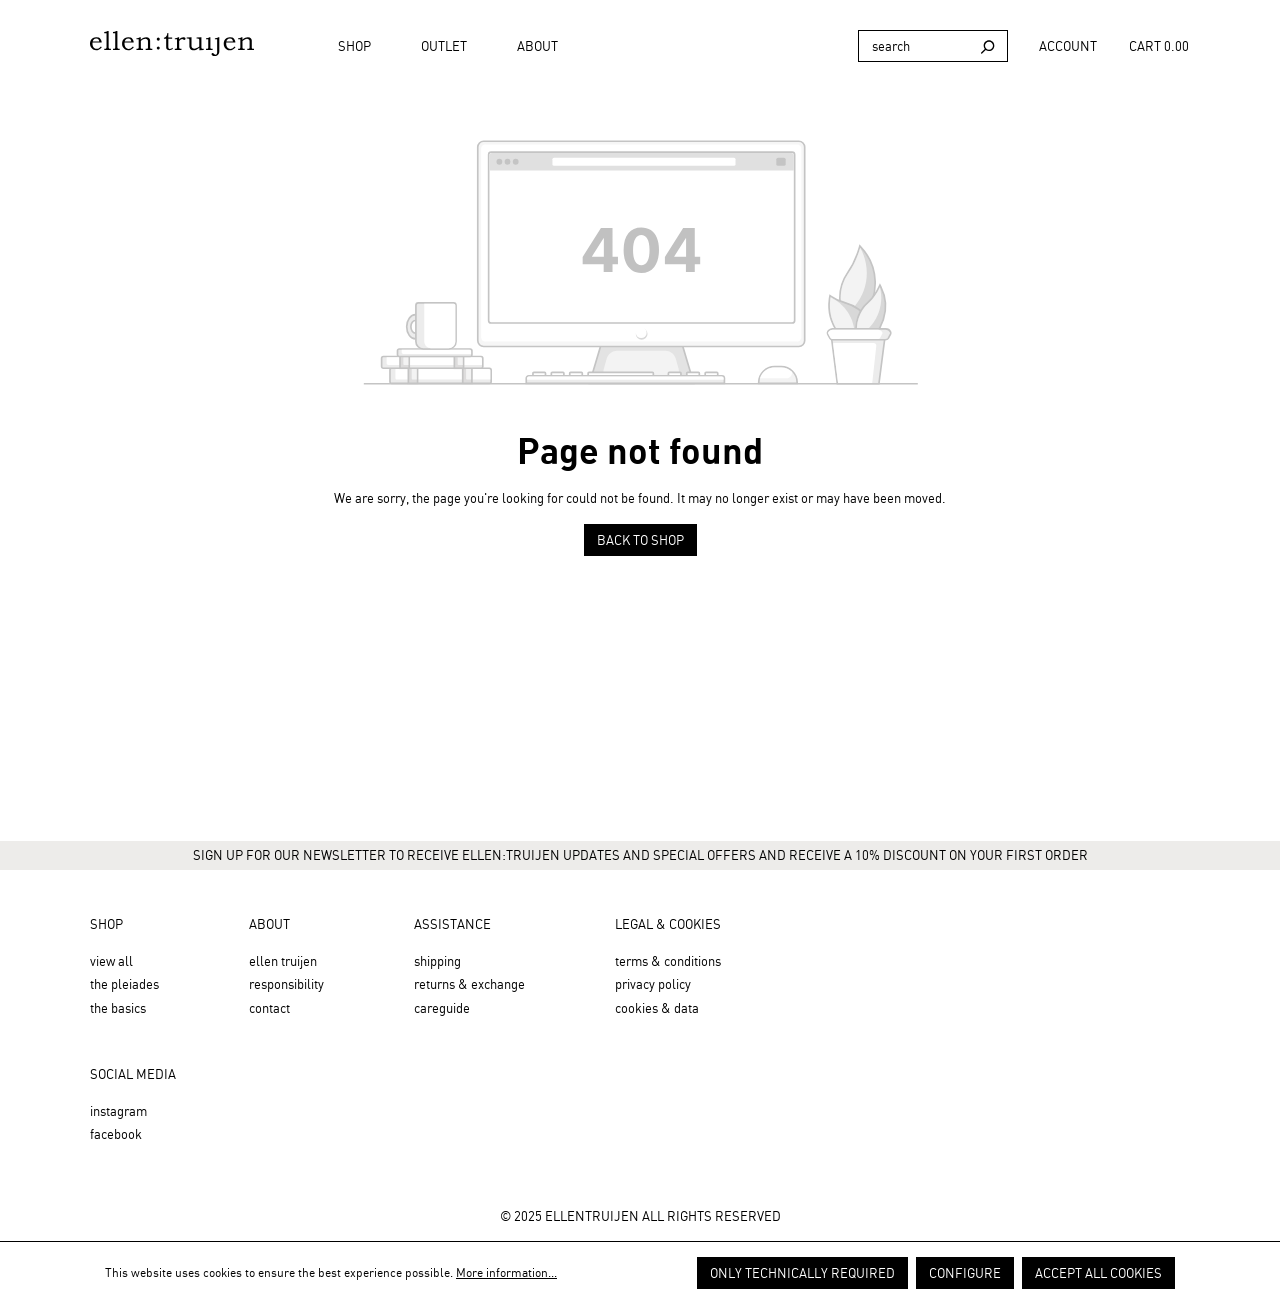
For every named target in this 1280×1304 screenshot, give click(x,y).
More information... (506, 1272)
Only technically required (802, 1273)
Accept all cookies (1098, 1273)
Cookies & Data (657, 1008)
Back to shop (640, 540)
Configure (965, 1273)
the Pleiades (124, 984)
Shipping (437, 961)
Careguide (442, 1008)
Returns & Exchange (469, 984)
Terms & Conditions (668, 961)
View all (111, 961)
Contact (269, 1008)
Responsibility (286, 984)
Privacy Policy (653, 984)
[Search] (913, 46)
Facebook (116, 1134)
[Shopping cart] (1164, 46)
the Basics (118, 1008)
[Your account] (1068, 46)
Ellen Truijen (283, 961)
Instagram (118, 1111)
